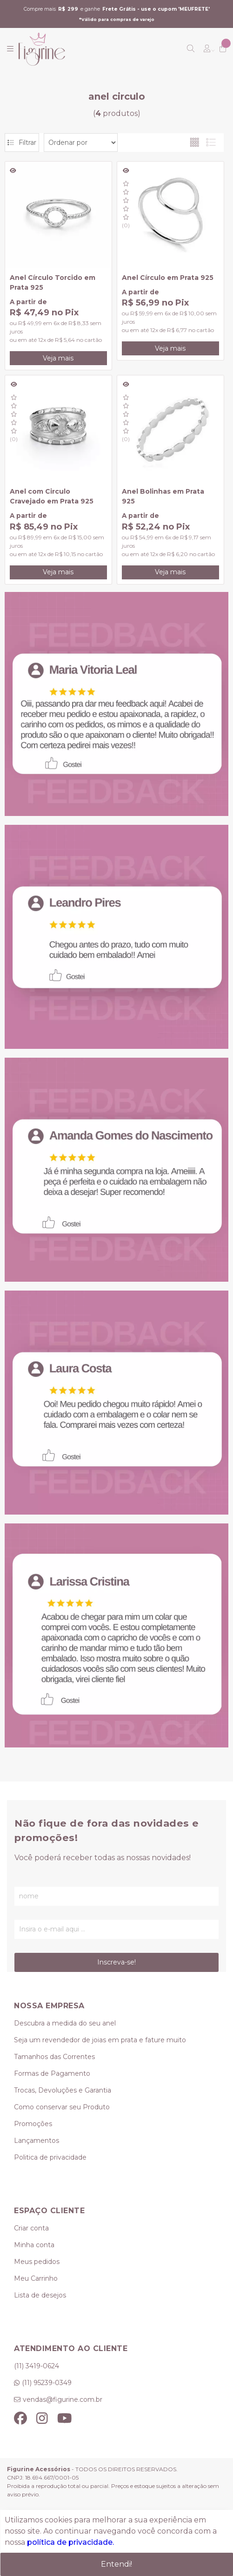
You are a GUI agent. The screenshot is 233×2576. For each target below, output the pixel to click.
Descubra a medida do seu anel (65, 2023)
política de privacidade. (70, 2542)
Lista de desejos (40, 2295)
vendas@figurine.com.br (62, 2399)
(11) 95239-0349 (47, 2383)
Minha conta (34, 2245)
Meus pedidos (37, 2261)
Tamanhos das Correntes (54, 2057)
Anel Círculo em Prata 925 (167, 277)
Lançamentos (36, 2140)
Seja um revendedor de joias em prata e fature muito (100, 2040)
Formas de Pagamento (52, 2073)
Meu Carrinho (36, 2278)
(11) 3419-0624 (36, 2366)
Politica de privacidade (50, 2157)
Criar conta (31, 2228)
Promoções (33, 2124)
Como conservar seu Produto (62, 2107)
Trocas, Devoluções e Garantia (62, 2090)
